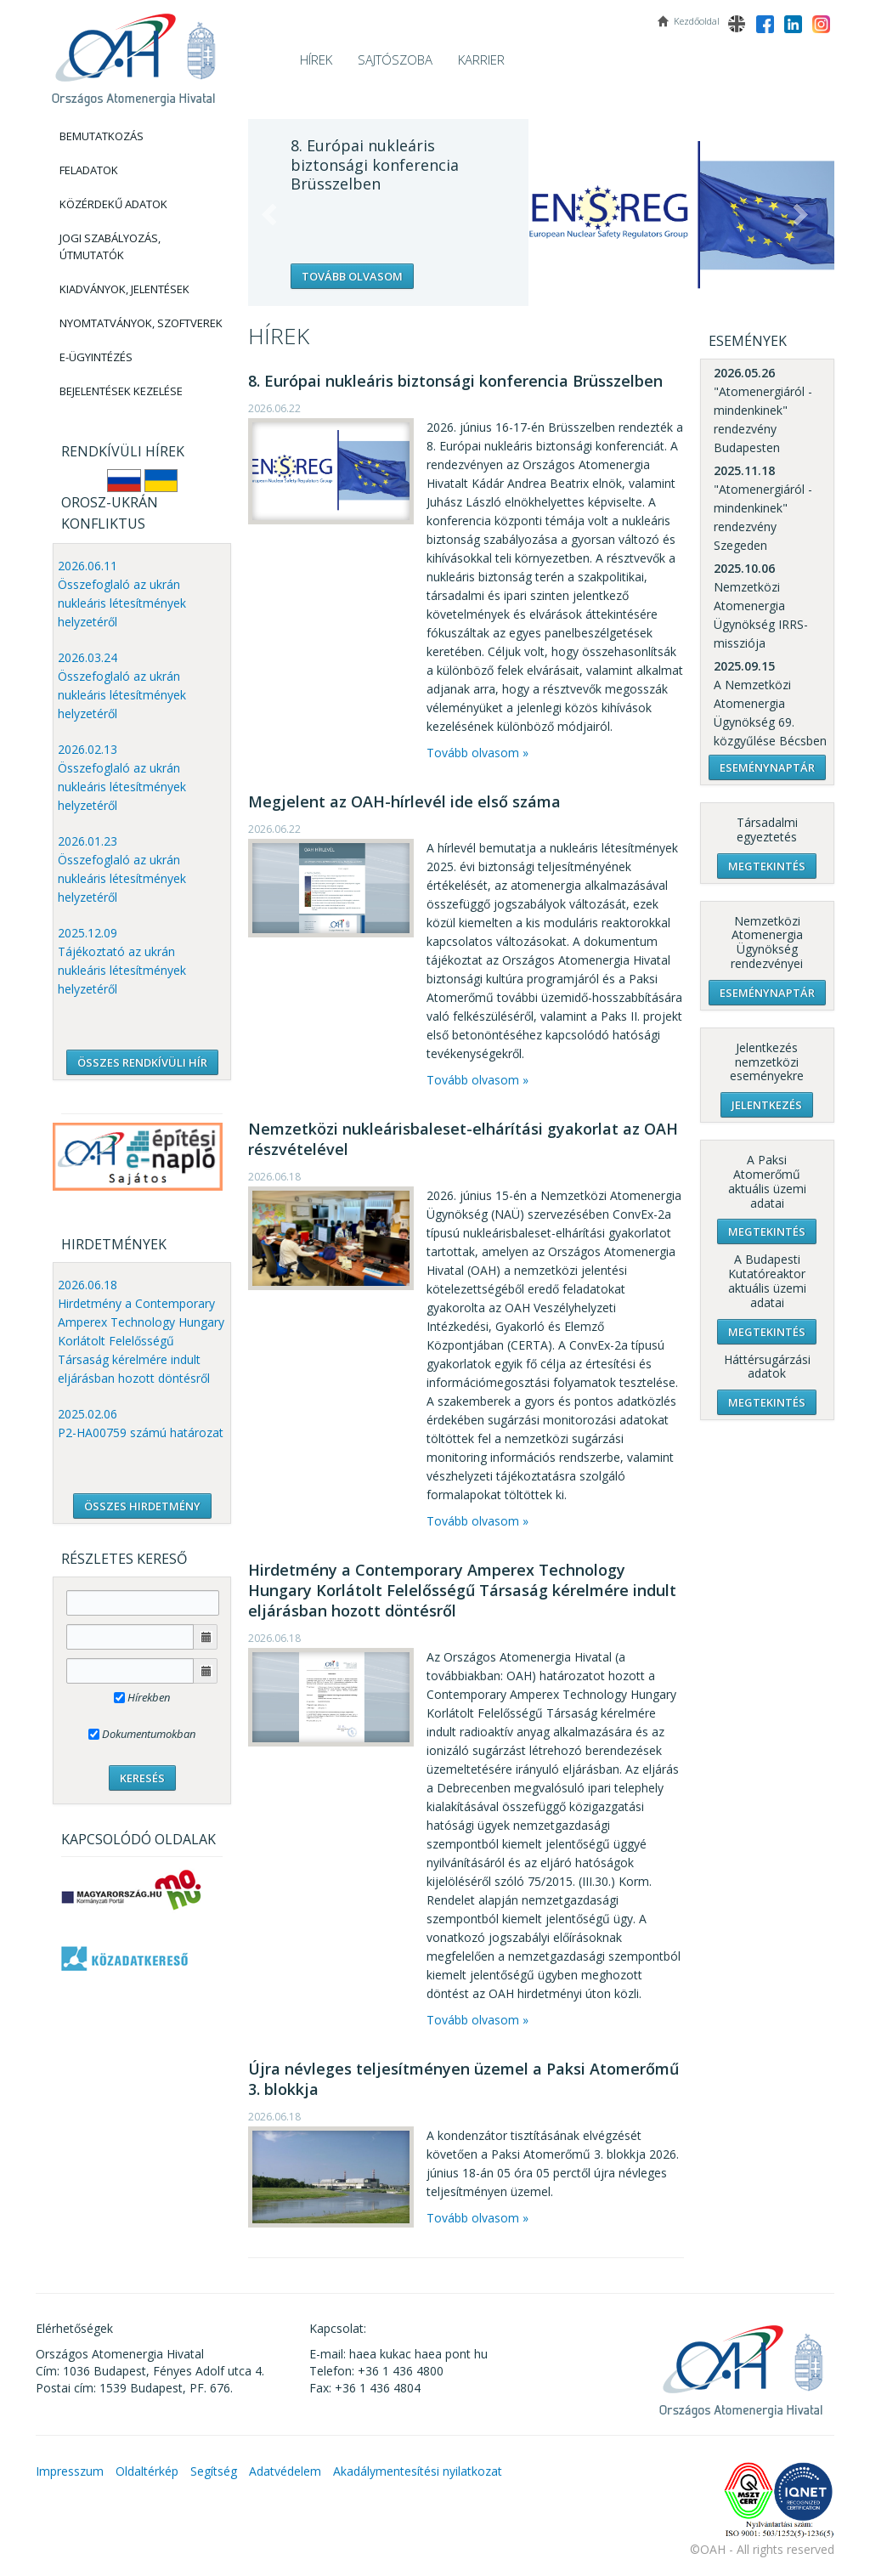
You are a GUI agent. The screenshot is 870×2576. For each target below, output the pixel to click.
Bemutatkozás (101, 136)
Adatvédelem (285, 2471)
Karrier (481, 59)
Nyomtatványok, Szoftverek (141, 323)
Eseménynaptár (767, 767)
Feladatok (88, 170)
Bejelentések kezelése (121, 391)
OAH (133, 53)
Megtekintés (766, 866)
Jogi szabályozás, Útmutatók (110, 246)
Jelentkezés (767, 1104)
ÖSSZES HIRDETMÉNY (142, 1506)
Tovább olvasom (352, 276)
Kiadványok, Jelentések (124, 289)
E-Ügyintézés (96, 357)
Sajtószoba (395, 59)
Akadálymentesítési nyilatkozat (417, 2471)
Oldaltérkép (147, 2471)
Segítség (213, 2471)
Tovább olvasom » (477, 752)
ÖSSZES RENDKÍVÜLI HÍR (142, 1062)
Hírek (316, 59)
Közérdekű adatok (113, 204)
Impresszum (70, 2471)
